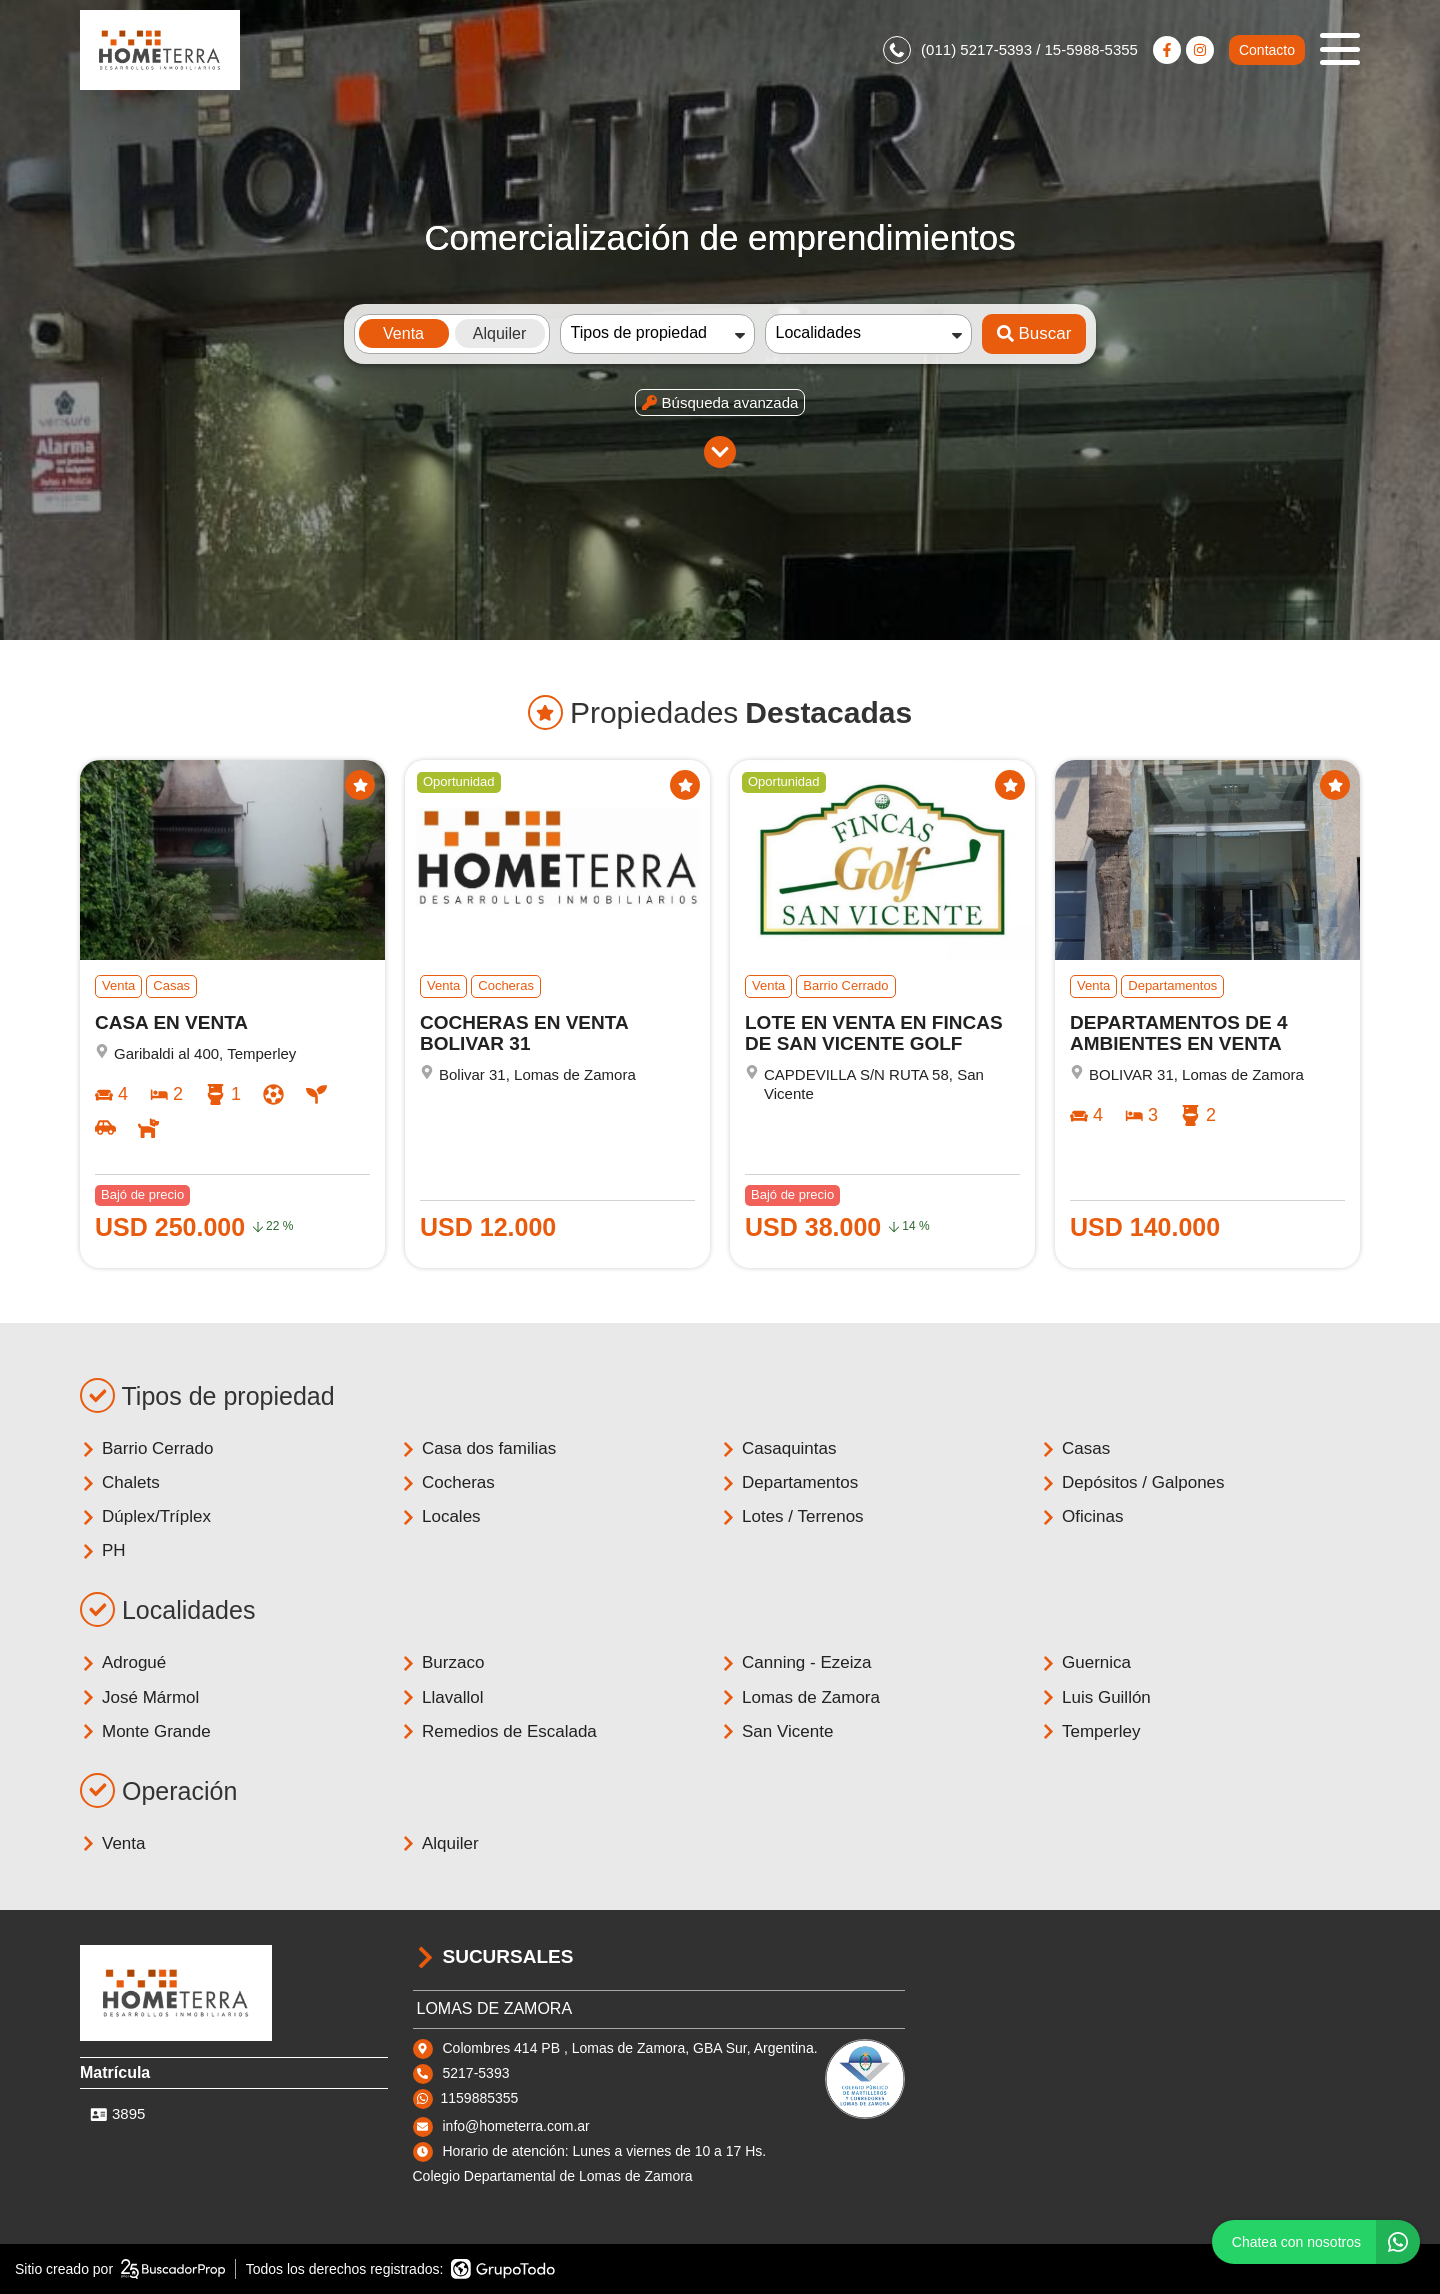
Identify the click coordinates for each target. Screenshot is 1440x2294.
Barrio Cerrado (147, 1448)
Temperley (1090, 1731)
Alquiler (439, 1843)
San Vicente (776, 1731)
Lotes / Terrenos (792, 1516)
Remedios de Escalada (498, 1731)
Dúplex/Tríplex (145, 1516)
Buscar (1034, 333)
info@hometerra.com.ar (516, 2126)
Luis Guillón (1095, 1697)
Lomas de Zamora (800, 1697)
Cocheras (447, 1482)
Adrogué (123, 1662)
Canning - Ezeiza (795, 1662)
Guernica (1085, 1662)
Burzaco (442, 1662)
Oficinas (1081, 1516)
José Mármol (139, 1697)
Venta (113, 1843)
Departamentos (789, 1482)
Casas (1075, 1448)
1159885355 (480, 2098)
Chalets (120, 1482)
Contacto (1267, 50)
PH (103, 1550)
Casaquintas (778, 1448)
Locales (440, 1516)
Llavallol (441, 1697)
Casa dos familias (478, 1448)
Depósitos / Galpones (1132, 1482)
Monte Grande (145, 1731)
